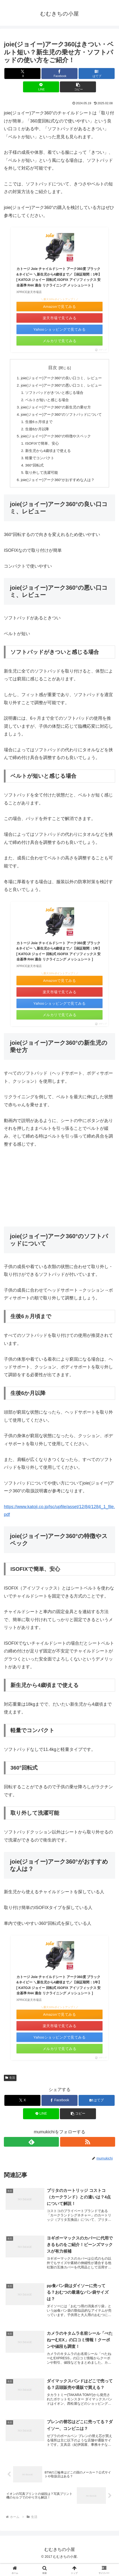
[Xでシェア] (22, 73)
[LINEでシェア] (41, 86)
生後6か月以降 (35, 434)
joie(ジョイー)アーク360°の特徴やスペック (55, 441)
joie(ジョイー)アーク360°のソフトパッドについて (61, 418)
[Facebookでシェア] (59, 73)
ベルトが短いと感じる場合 (46, 402)
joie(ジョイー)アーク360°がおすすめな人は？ (57, 489)
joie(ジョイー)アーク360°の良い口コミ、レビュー (61, 378)
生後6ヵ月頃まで (37, 426)
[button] (78, 86)
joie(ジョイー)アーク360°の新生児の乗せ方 (55, 410)
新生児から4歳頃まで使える (47, 457)
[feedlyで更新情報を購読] (31, 2151)
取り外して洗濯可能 (40, 481)
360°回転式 (32, 473)
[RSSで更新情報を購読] (87, 2151)
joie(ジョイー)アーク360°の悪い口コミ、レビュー (61, 386)
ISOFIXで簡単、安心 (41, 449)
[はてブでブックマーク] (97, 73)
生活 (10, 2087)
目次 (52, 367)
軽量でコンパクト (38, 465)
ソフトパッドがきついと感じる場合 (54, 394)
